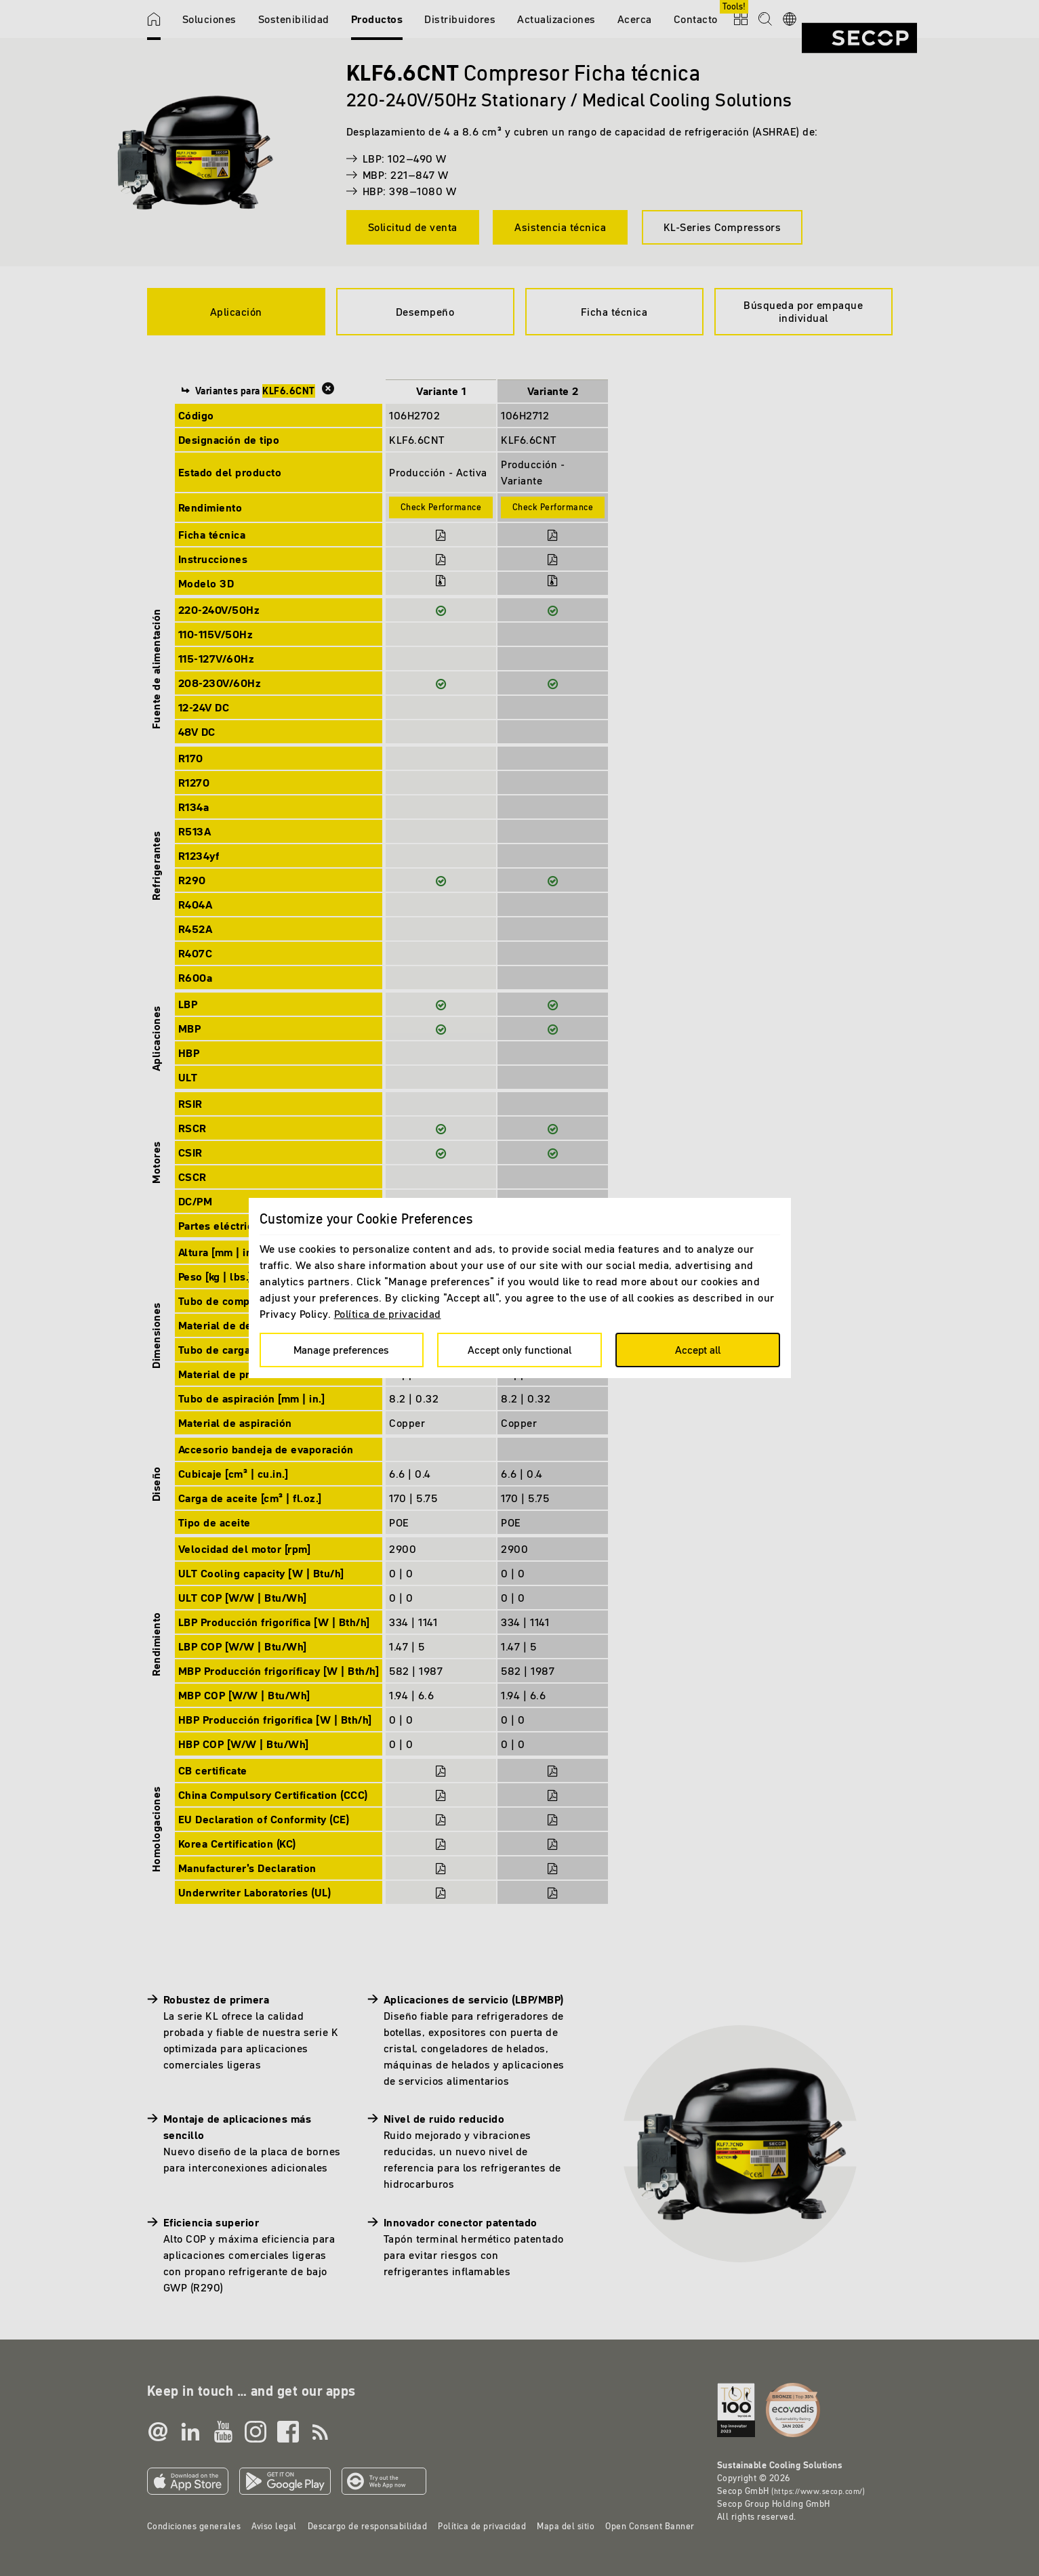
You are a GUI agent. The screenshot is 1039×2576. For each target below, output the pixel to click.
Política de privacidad (387, 1313)
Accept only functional (519, 1349)
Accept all (697, 1349)
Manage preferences (341, 1349)
